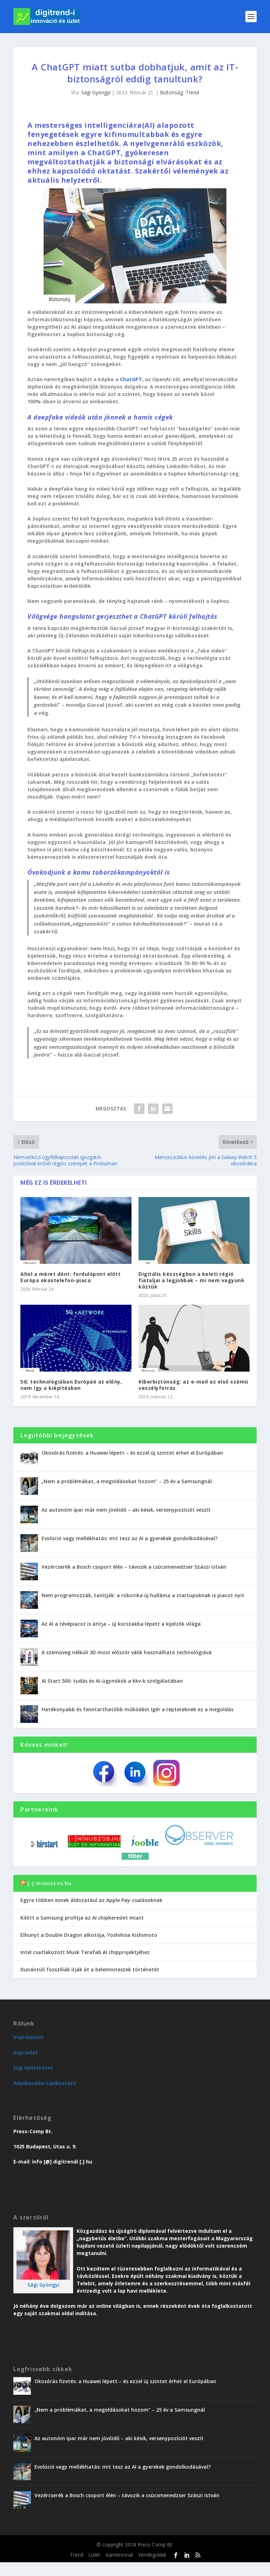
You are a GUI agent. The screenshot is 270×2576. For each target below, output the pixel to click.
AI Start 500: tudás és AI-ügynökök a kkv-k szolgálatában (112, 1680)
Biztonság (171, 92)
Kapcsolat (25, 2052)
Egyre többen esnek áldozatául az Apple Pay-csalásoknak (91, 1900)
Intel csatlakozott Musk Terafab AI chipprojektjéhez (85, 1952)
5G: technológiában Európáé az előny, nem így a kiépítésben (71, 1384)
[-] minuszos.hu (49, 1883)
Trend (192, 92)
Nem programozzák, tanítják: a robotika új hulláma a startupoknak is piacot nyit (142, 1595)
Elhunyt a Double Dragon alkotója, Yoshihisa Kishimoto (88, 1935)
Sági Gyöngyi (95, 92)
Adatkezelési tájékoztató (44, 2083)
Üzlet (94, 2554)
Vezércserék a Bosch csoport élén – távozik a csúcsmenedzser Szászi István (133, 1566)
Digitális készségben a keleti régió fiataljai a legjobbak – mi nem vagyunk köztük (191, 1280)
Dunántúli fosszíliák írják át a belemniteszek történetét (89, 1969)
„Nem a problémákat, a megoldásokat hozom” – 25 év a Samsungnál (126, 1481)
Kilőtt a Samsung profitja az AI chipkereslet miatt (82, 1917)
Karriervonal (119, 2554)
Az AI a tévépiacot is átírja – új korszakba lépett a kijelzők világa (121, 1623)
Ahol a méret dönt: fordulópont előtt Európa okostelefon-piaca (70, 1277)
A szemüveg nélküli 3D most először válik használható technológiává (126, 1652)
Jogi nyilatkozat (33, 2067)
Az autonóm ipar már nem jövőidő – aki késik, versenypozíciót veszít (126, 1509)
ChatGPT (131, 379)
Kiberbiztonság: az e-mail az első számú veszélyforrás (193, 1384)
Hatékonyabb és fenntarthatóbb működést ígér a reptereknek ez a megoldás (137, 1709)
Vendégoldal (152, 2554)
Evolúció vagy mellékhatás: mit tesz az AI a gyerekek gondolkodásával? (129, 1538)
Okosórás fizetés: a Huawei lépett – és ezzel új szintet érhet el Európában (132, 1452)
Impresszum (28, 2037)
